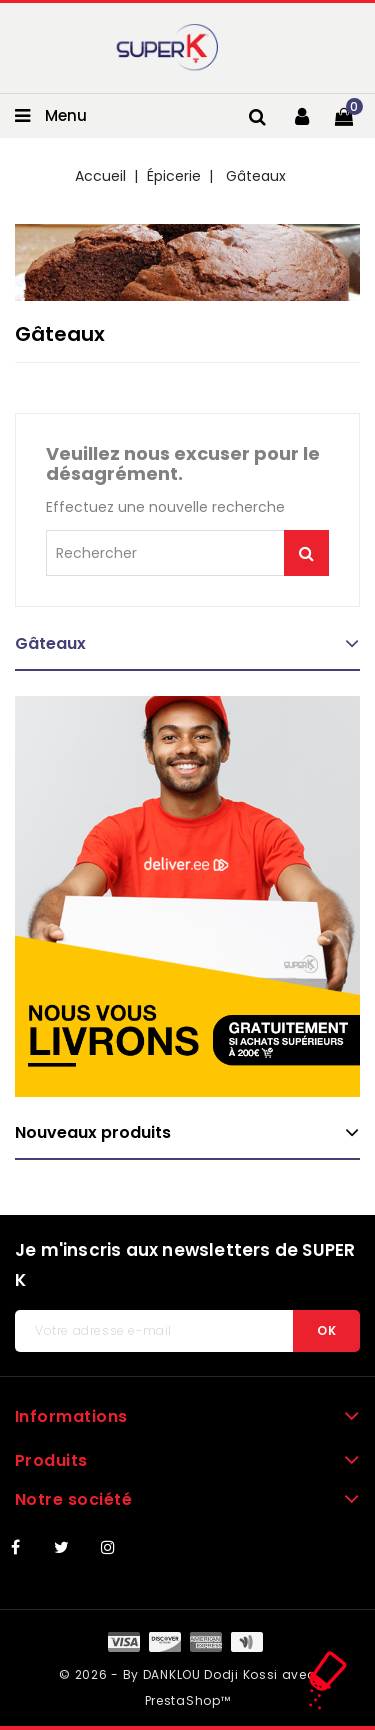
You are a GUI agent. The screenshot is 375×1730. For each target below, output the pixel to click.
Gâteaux (50, 643)
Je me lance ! (306, 553)
